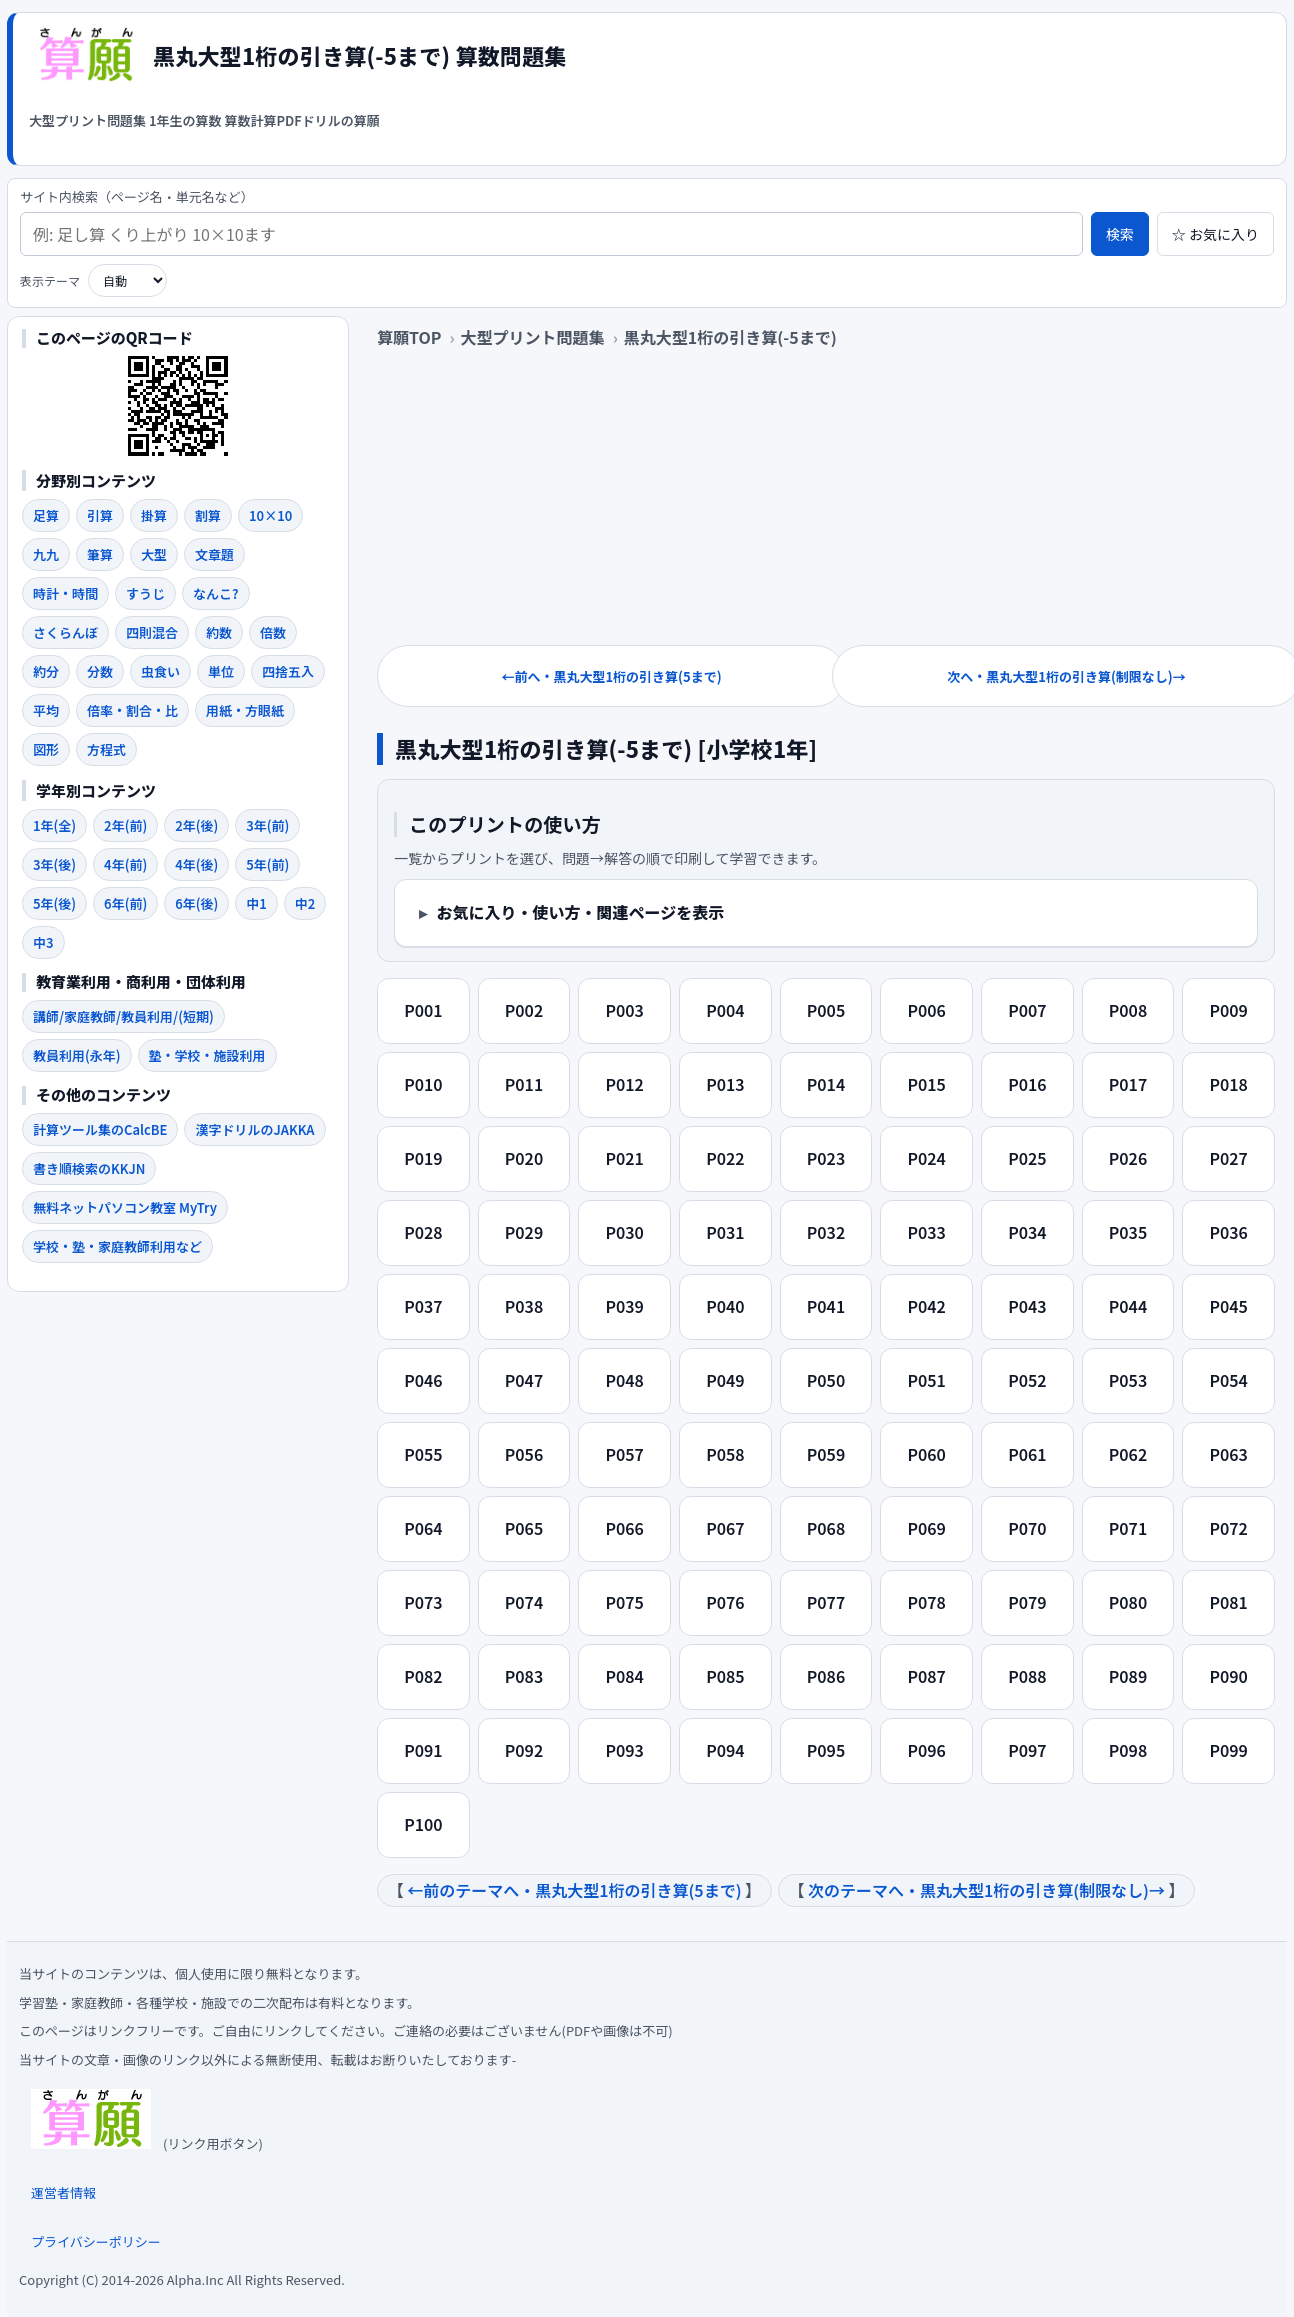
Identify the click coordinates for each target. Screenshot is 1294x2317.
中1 (256, 903)
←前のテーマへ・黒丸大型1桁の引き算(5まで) (574, 1890)
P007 (1027, 1010)
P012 (624, 1084)
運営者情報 (63, 2192)
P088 (1027, 1676)
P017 (1128, 1084)
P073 (423, 1602)
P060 (926, 1454)
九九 (46, 554)
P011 (524, 1084)
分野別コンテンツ (96, 480)
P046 (423, 1380)
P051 (926, 1380)
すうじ (145, 593)
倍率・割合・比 (132, 710)
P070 (1027, 1528)
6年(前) (125, 903)
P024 (926, 1158)
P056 (524, 1454)
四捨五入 (288, 671)
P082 (423, 1676)
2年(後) (196, 825)
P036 (1228, 1232)
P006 (926, 1010)
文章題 (214, 554)
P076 (725, 1602)
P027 (1228, 1158)
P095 (826, 1750)
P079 (1027, 1602)
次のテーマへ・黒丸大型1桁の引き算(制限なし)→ (986, 1890)
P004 (725, 1010)
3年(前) (267, 825)
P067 (725, 1528)
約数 (219, 632)
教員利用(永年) (77, 1055)
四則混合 (152, 632)
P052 (1027, 1380)
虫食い (160, 671)
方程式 (106, 749)
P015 (926, 1084)
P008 (1128, 1010)
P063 (1228, 1454)
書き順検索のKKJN (89, 1168)
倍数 (273, 632)
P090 (1228, 1676)
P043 (1027, 1306)
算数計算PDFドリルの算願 (301, 120)
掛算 (154, 515)
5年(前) (267, 864)
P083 (524, 1676)
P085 (725, 1676)
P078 (926, 1602)
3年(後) (54, 864)
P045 (1228, 1306)
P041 (826, 1306)
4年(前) (125, 864)
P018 (1228, 1084)
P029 (524, 1232)
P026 (1128, 1158)
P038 (524, 1306)
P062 (1128, 1454)
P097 (1027, 1750)
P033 (926, 1232)
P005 (826, 1010)
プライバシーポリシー (96, 2241)
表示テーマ (50, 281)
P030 (624, 1232)
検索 (1120, 234)
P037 (423, 1306)
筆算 (100, 554)
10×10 (270, 515)
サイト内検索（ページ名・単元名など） (137, 197)
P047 (524, 1380)
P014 (826, 1084)
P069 (926, 1528)
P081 (1228, 1602)
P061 (1027, 1454)
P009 (1228, 1010)
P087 (926, 1676)
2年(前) (125, 825)
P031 (725, 1232)
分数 (100, 671)
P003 (624, 1010)
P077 (826, 1602)
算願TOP (409, 337)
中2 (305, 903)
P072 (1228, 1528)
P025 (1027, 1158)
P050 (826, 1380)
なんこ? (216, 593)
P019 (423, 1158)
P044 (1128, 1306)
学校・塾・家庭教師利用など (117, 1246)
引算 (100, 515)
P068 (826, 1528)
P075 (624, 1602)
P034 (1027, 1232)
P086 (826, 1676)
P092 (524, 1750)
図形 (46, 749)
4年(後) (196, 864)
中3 (43, 942)
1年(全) (54, 825)
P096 (926, 1750)
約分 (46, 671)
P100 (423, 1824)
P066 (624, 1528)
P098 (1128, 1750)
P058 (725, 1454)
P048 (624, 1380)
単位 (221, 671)
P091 (423, 1750)
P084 (624, 1676)
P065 (524, 1528)
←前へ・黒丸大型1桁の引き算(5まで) (611, 676)
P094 (725, 1750)
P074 (524, 1602)
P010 (423, 1084)
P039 (624, 1306)
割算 (208, 515)
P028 (423, 1232)
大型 (154, 554)
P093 (624, 1750)
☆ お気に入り (1215, 234)
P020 (524, 1158)
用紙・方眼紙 (245, 710)
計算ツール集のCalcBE (100, 1129)
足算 (46, 515)
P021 (624, 1158)
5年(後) (54, 903)
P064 (423, 1528)
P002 (524, 1010)
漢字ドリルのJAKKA (254, 1129)
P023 (826, 1158)
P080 (1128, 1602)
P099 (1228, 1750)
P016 (1027, 1084)
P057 (624, 1454)
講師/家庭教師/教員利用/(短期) (123, 1016)
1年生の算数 (185, 120)
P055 (423, 1454)
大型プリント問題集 (87, 120)
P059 (826, 1454)
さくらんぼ (65, 632)
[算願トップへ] (85, 55)
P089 (1128, 1676)
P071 (1128, 1528)
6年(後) (196, 903)
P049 (725, 1380)
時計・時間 (65, 593)
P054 (1228, 1380)
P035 (1128, 1232)
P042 (926, 1306)
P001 (423, 1010)
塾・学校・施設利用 (207, 1055)
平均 (46, 710)
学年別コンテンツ (96, 790)
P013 (725, 1084)
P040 (725, 1306)
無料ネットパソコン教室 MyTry (125, 1207)
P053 (1128, 1380)
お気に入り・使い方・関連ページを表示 (581, 912)
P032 (826, 1232)
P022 (725, 1158)
